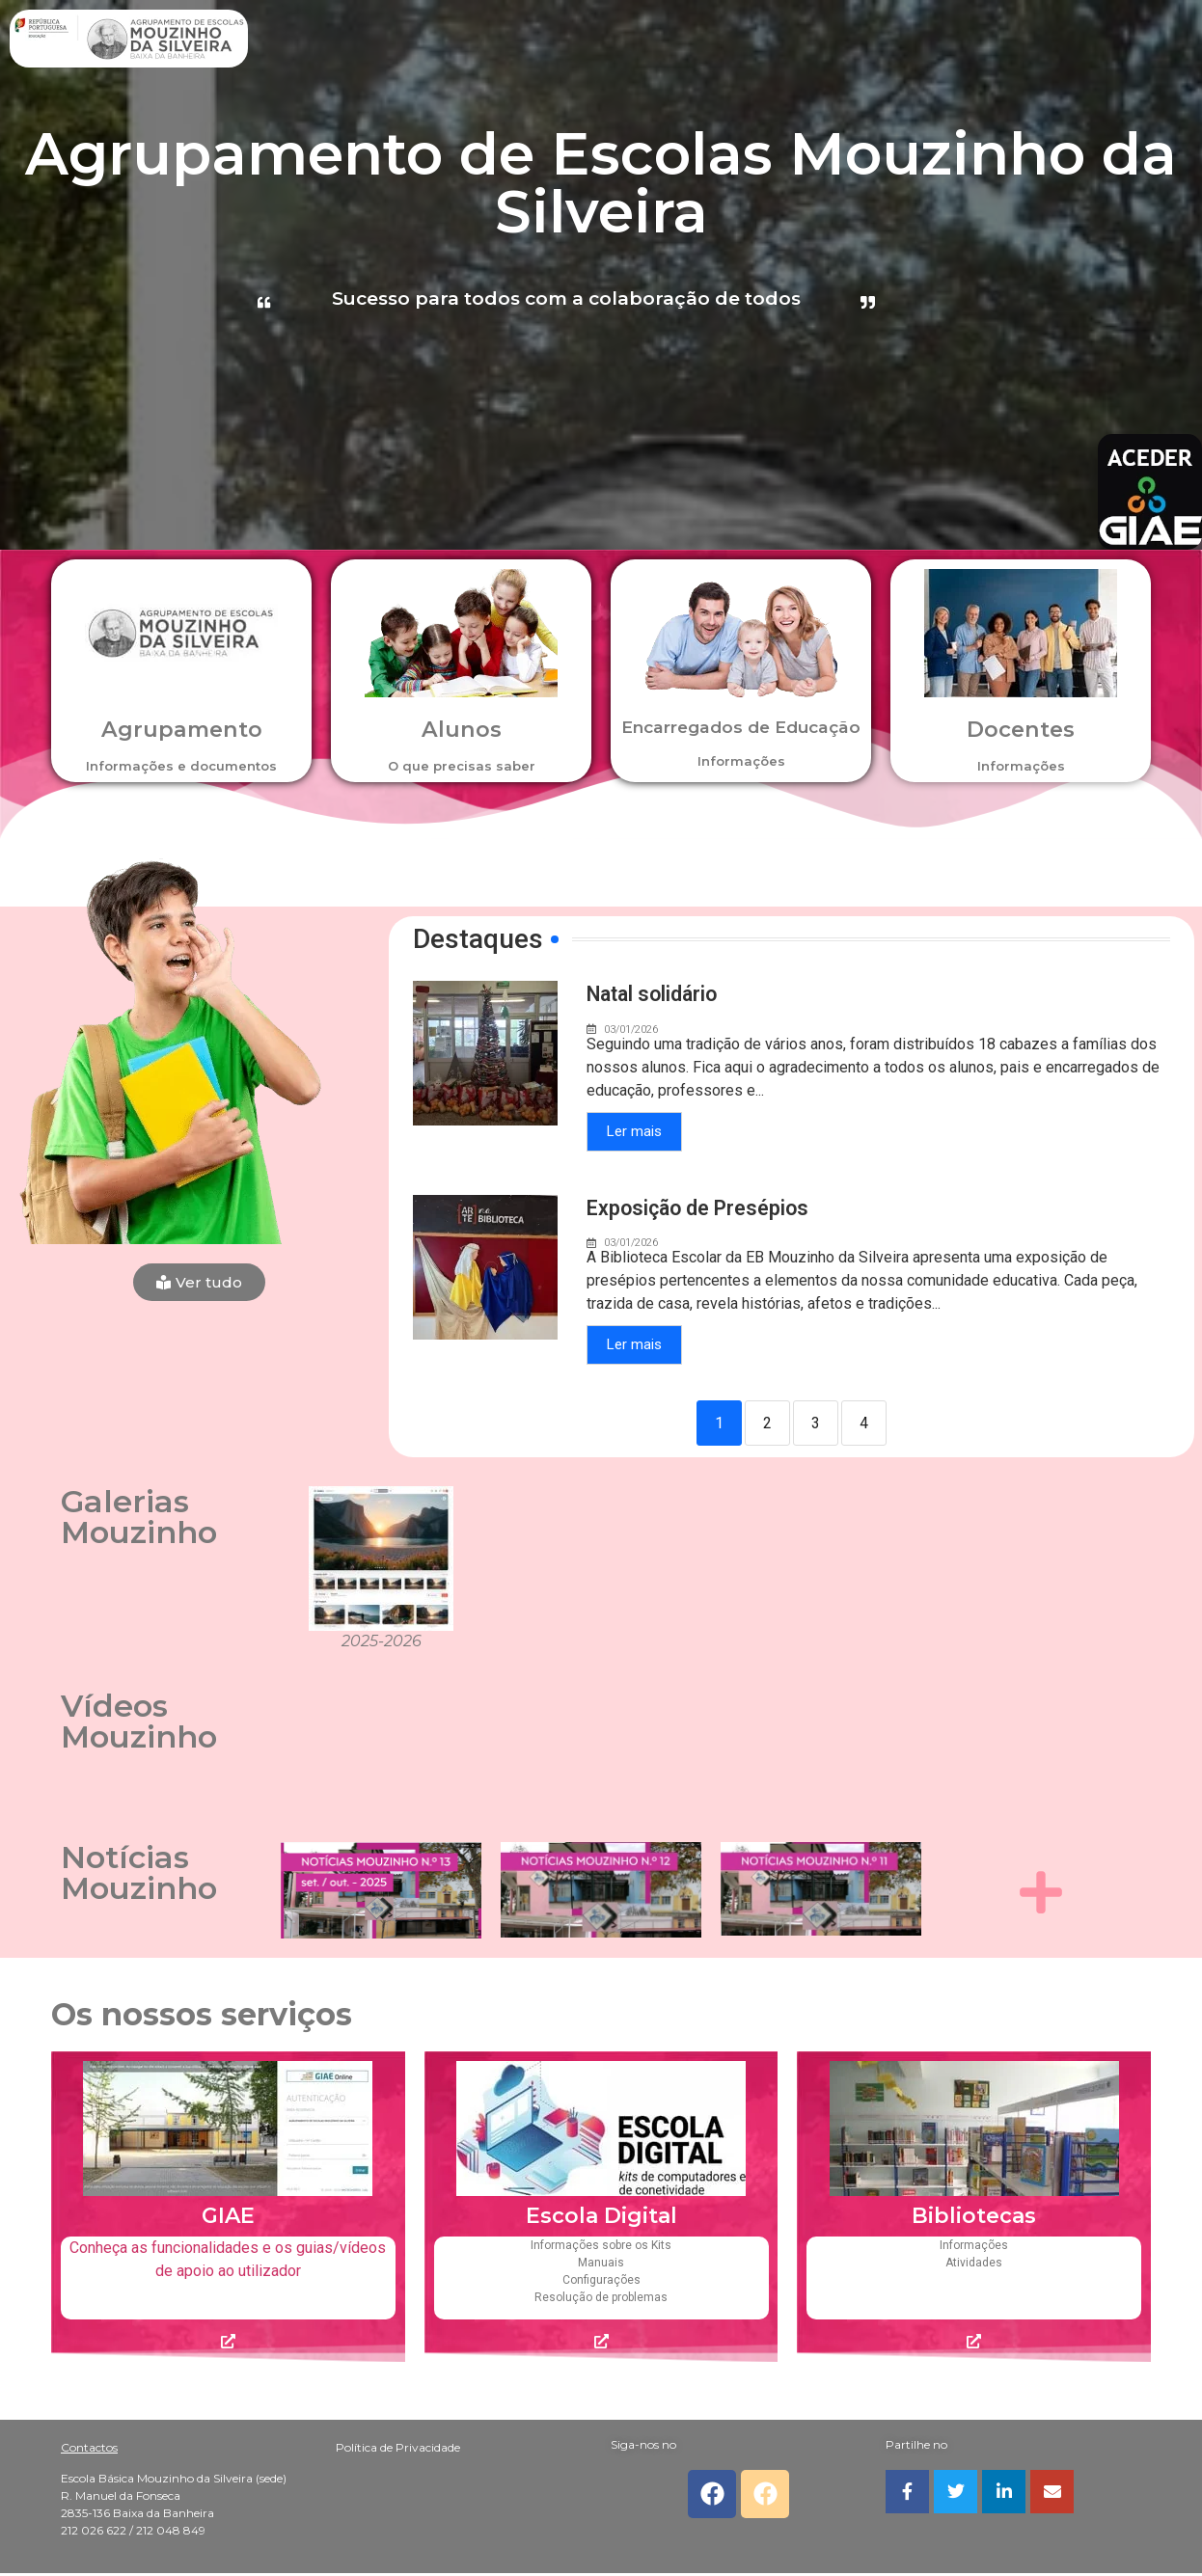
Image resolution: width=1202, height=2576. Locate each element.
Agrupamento (181, 728)
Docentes (1020, 728)
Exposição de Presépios (700, 1209)
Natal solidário (655, 994)
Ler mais (634, 1132)
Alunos (462, 728)
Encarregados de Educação (741, 736)
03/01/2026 (631, 1030)
